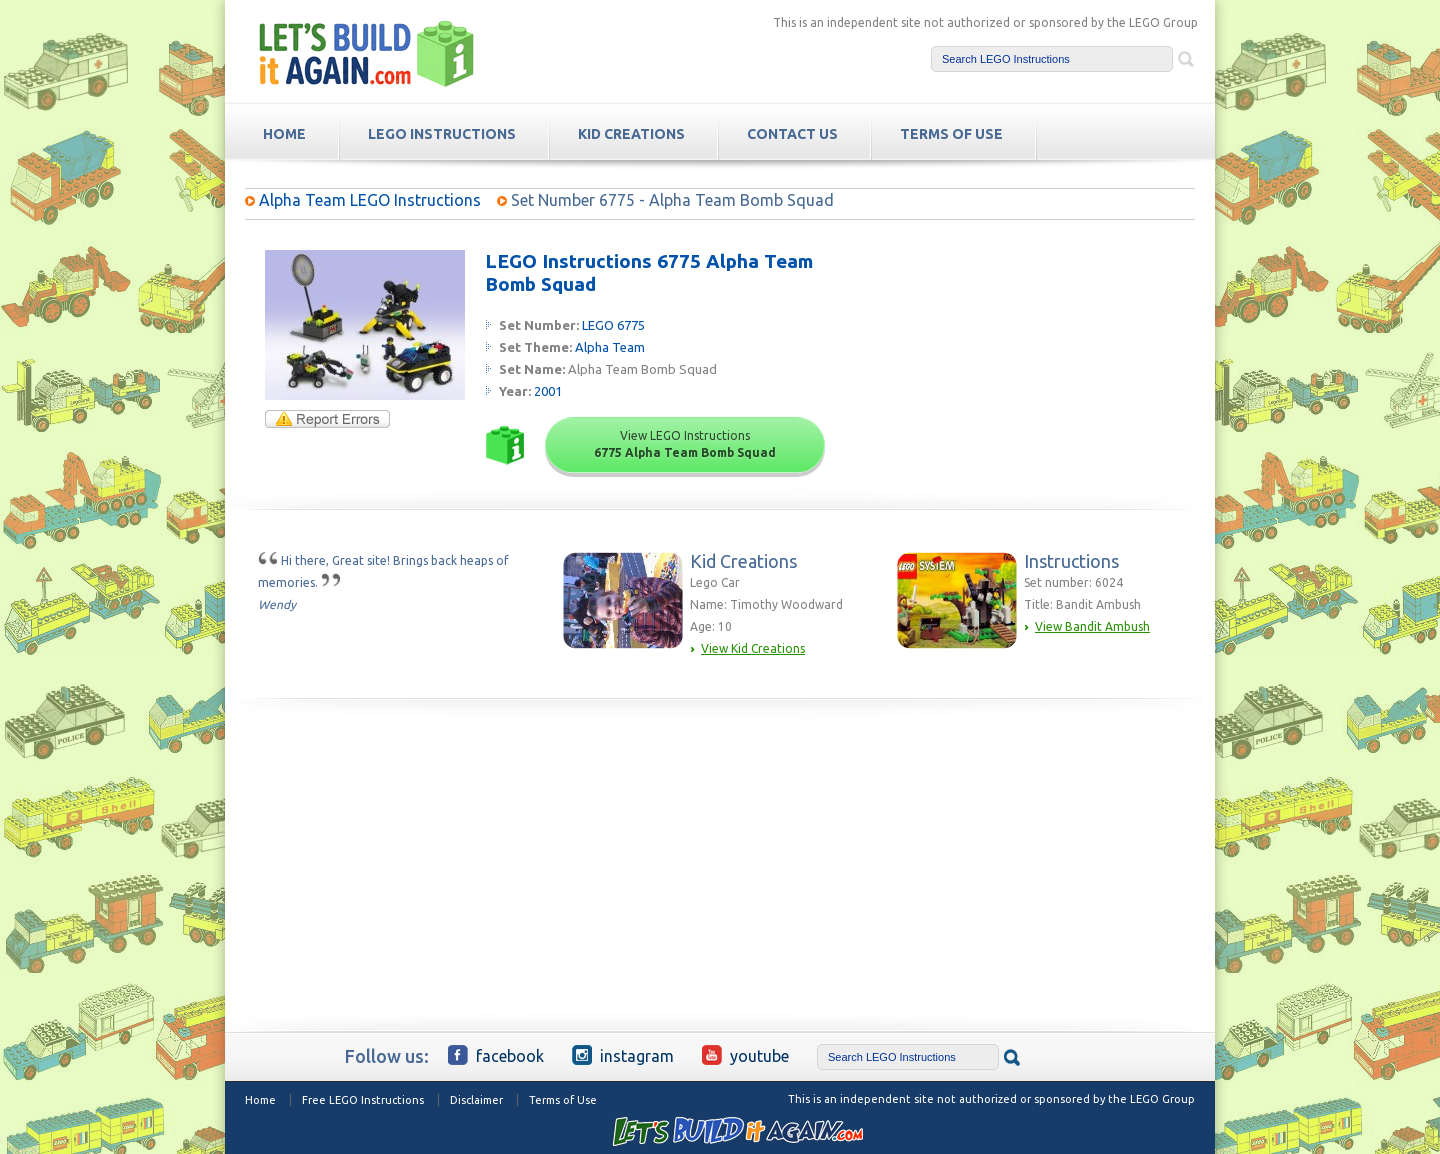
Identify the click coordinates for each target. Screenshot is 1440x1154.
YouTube (745, 1055)
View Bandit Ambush (1092, 626)
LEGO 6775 (613, 325)
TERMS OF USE (951, 134)
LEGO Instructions (442, 134)
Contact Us (792, 134)
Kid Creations (631, 134)
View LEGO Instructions (685, 444)
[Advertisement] (1041, 375)
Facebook (496, 1055)
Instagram (623, 1055)
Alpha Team (610, 347)
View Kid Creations (753, 648)
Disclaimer (476, 1100)
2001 (548, 391)
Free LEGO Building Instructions (367, 53)
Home (260, 1100)
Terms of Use (563, 1100)
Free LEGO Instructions (363, 1100)
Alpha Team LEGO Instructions (370, 200)
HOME (284, 134)
